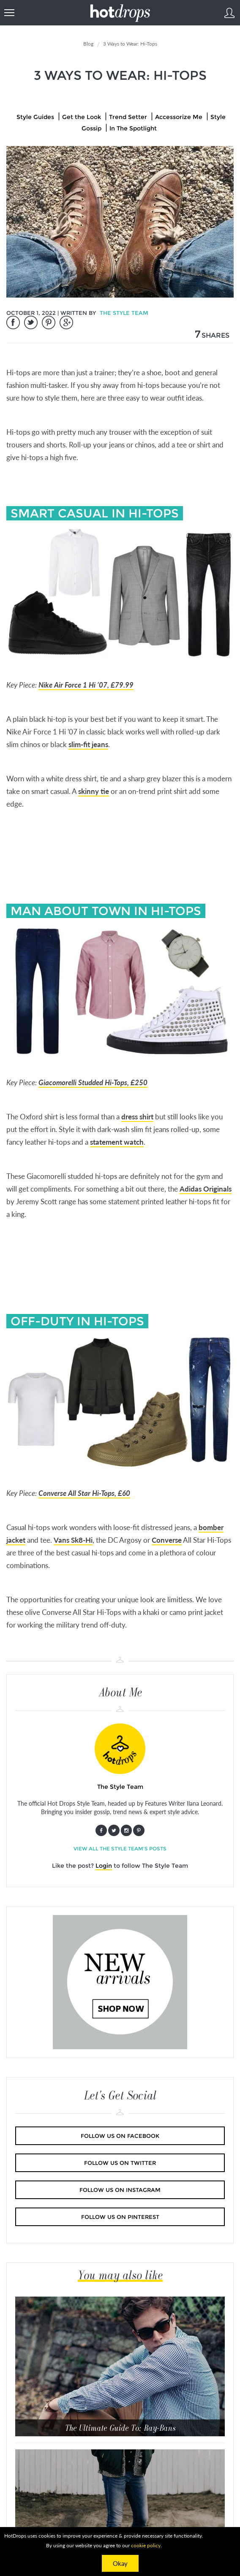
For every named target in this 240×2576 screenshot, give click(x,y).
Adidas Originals (206, 1188)
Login (103, 1865)
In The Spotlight (133, 128)
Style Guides (35, 117)
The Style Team (124, 312)
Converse (167, 1540)
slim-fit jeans (88, 744)
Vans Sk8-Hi (73, 1540)
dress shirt (137, 1116)
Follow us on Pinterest (120, 2216)
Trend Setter (128, 117)
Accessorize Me (178, 117)
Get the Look (81, 117)
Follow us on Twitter (120, 2162)
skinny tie (93, 791)
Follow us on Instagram (120, 2189)
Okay (120, 2563)
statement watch (117, 1142)
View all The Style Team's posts (120, 1848)
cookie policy (146, 2545)
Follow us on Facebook (120, 2135)
